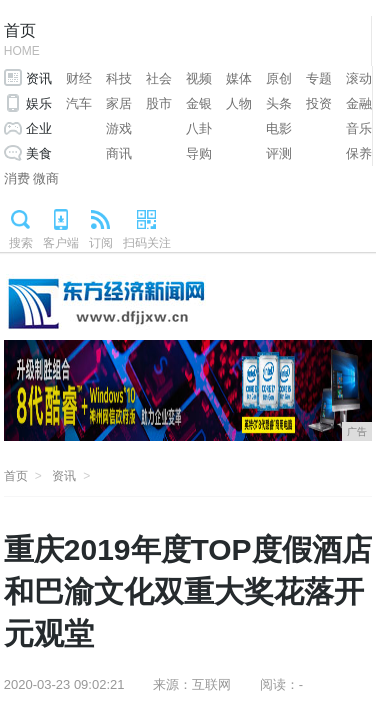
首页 (22, 41)
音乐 (359, 128)
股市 (159, 103)
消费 (17, 178)
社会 (159, 78)
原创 (279, 78)
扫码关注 (147, 243)
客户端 (61, 243)
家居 (119, 103)
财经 (79, 78)
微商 (46, 178)
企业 (39, 128)
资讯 (39, 78)
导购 (199, 153)
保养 (359, 153)
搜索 (21, 243)
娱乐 (39, 103)
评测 (279, 153)
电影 (279, 128)
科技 (119, 78)
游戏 (119, 128)
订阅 (101, 243)
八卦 (199, 128)
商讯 (119, 153)
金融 (359, 103)
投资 (319, 103)
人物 (239, 103)
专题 (319, 78)
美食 (39, 153)
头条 (279, 103)
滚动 (359, 78)
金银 (199, 103)
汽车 (79, 103)
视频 (199, 78)
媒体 (239, 78)
